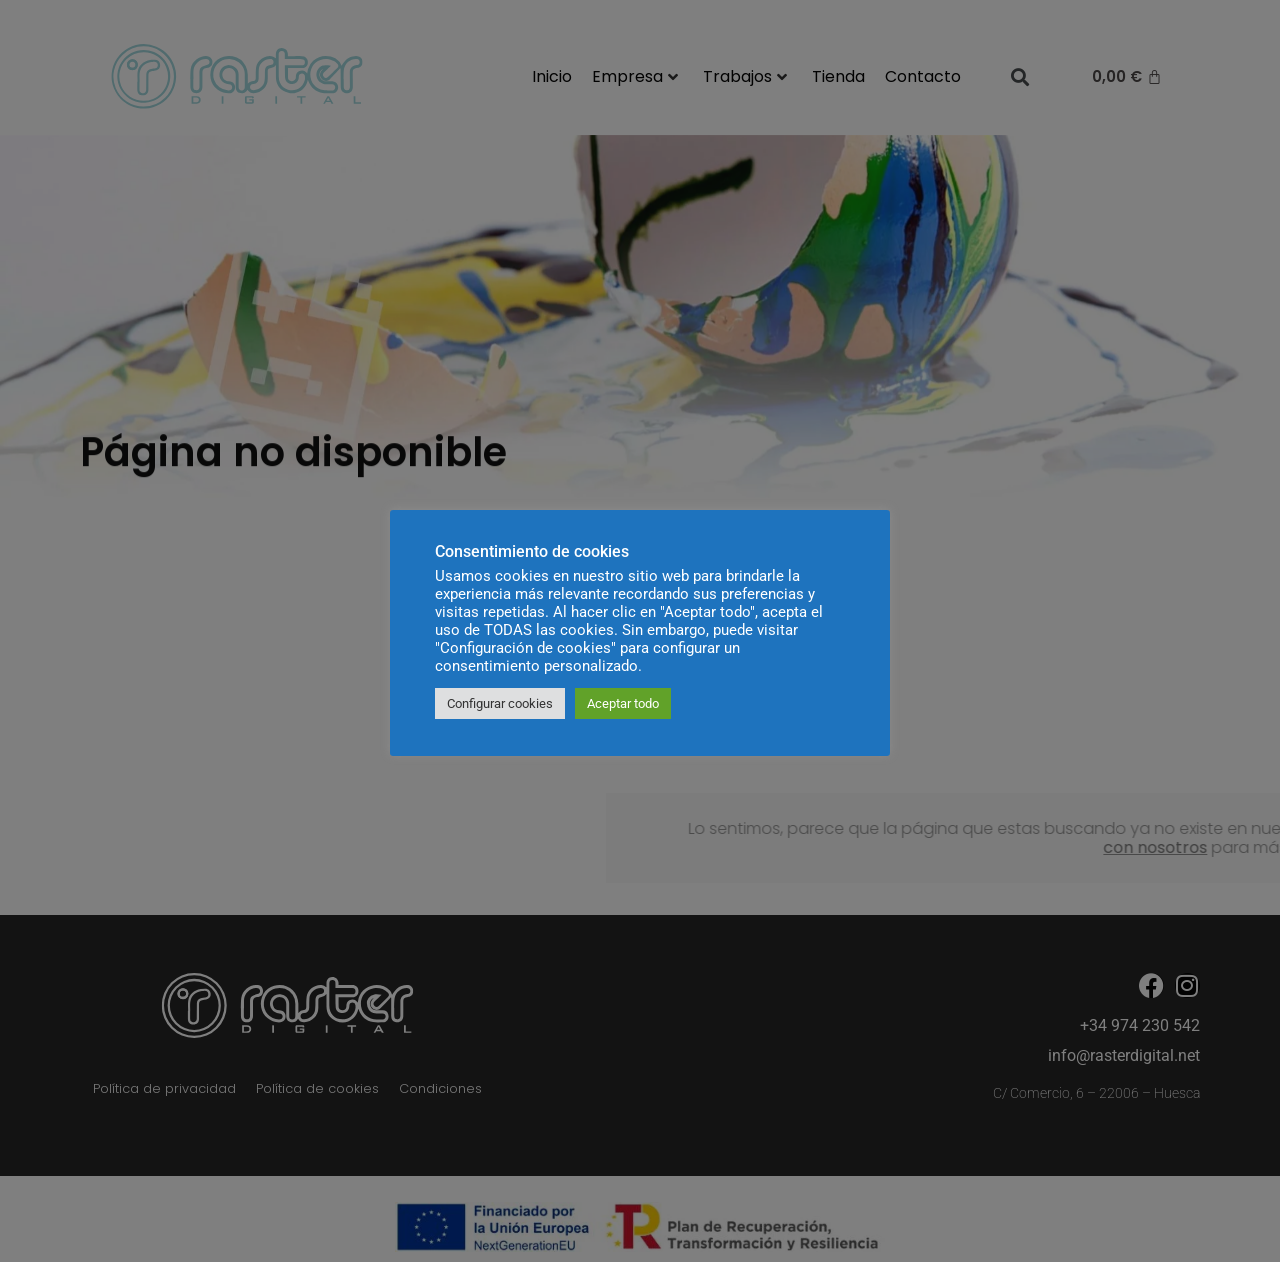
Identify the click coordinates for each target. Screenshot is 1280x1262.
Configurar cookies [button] (500, 703)
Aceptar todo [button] (623, 703)
